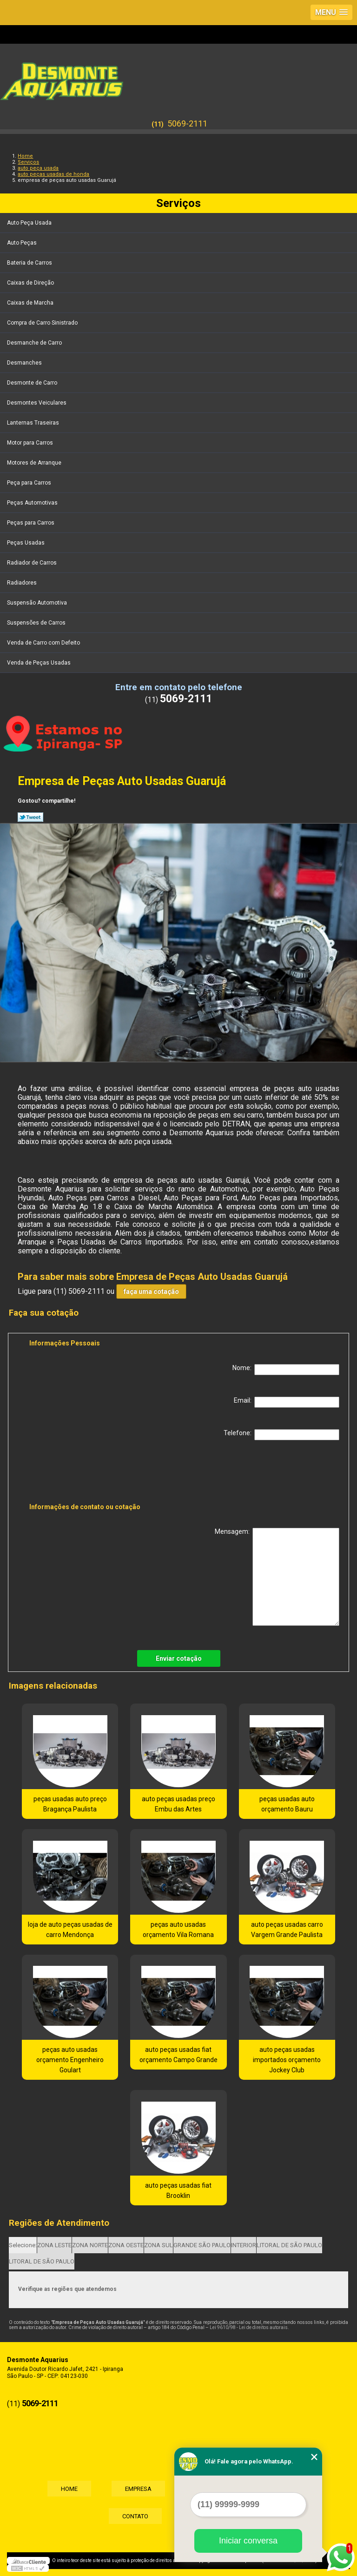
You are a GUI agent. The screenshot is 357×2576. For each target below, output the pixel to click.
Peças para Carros (31, 522)
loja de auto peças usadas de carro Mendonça (70, 1929)
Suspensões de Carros (37, 622)
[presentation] (88, 1473)
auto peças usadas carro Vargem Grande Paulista (287, 1929)
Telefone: (281, 1434)
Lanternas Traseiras (33, 422)
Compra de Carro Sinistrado (43, 323)
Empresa (138, 2488)
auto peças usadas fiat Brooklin (178, 2190)
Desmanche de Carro (35, 342)
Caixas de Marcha (31, 303)
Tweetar (30, 817)
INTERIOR (243, 2245)
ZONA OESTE (126, 2245)
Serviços (178, 203)
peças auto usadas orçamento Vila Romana (178, 1929)
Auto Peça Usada (30, 223)
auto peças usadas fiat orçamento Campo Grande (178, 2054)
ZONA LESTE (54, 2245)
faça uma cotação (151, 1291)
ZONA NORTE (90, 2245)
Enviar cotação (179, 1658)
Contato (135, 2515)
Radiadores (22, 582)
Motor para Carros (30, 442)
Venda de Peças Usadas (39, 662)
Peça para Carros (30, 482)
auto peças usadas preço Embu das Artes (178, 1804)
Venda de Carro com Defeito (44, 642)
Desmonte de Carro (33, 382)
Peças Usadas (26, 542)
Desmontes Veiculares (37, 402)
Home (68, 2488)
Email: (286, 1402)
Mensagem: (277, 1577)
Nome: (285, 1369)
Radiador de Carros (32, 562)
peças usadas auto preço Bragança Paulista (70, 1804)
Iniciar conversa (248, 2540)
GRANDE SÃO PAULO (202, 2245)
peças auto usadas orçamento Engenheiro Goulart (70, 2060)
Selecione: (23, 2245)
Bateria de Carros (30, 263)
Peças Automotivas (33, 502)
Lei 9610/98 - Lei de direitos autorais (249, 2327)
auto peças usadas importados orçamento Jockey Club (287, 2060)
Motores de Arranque (35, 462)
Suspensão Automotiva (37, 602)
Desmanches (25, 362)
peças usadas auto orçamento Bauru (287, 1804)
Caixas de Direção (31, 283)
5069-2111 (187, 123)
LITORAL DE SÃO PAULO (289, 2245)
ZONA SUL (158, 2245)
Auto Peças (22, 243)
